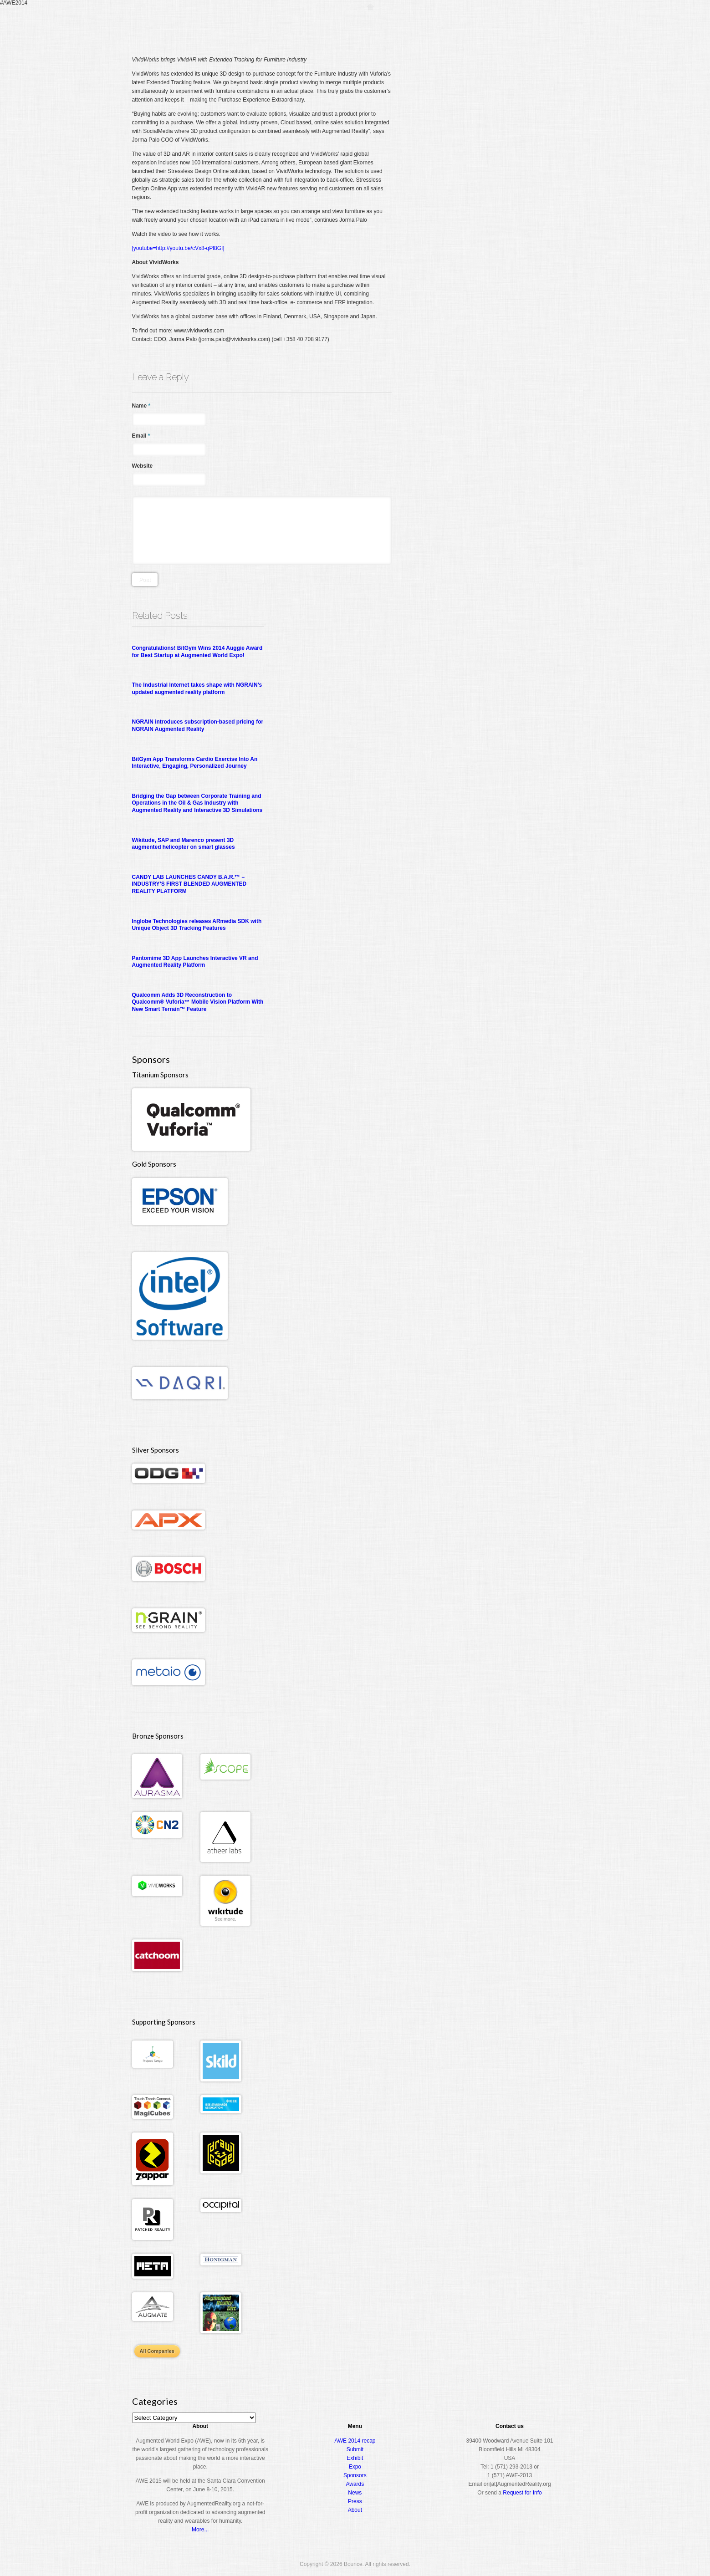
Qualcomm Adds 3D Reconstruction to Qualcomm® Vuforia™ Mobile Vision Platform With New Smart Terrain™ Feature (198, 1002)
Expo (476, 24)
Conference (440, 24)
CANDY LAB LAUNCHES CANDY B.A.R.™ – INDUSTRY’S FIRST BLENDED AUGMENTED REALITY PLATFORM (189, 884)
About (540, 24)
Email (141, 436)
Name (141, 406)
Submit (355, 2449)
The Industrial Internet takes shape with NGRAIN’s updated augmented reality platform (197, 688)
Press (355, 2501)
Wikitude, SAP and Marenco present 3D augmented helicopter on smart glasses (183, 844)
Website (142, 466)
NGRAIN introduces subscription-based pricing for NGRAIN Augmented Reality (198, 725)
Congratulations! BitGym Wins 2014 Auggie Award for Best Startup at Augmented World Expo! (197, 651)
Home (370, 25)
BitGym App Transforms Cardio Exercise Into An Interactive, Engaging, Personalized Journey (195, 763)
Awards (507, 24)
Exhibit (355, 2458)
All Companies (157, 2351)
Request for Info (522, 2492)
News (355, 2492)
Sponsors (355, 2475)
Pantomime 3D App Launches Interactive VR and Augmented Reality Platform (195, 962)
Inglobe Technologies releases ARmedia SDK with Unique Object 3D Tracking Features (197, 925)
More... (200, 2529)
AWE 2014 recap (354, 2441)
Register (399, 24)
